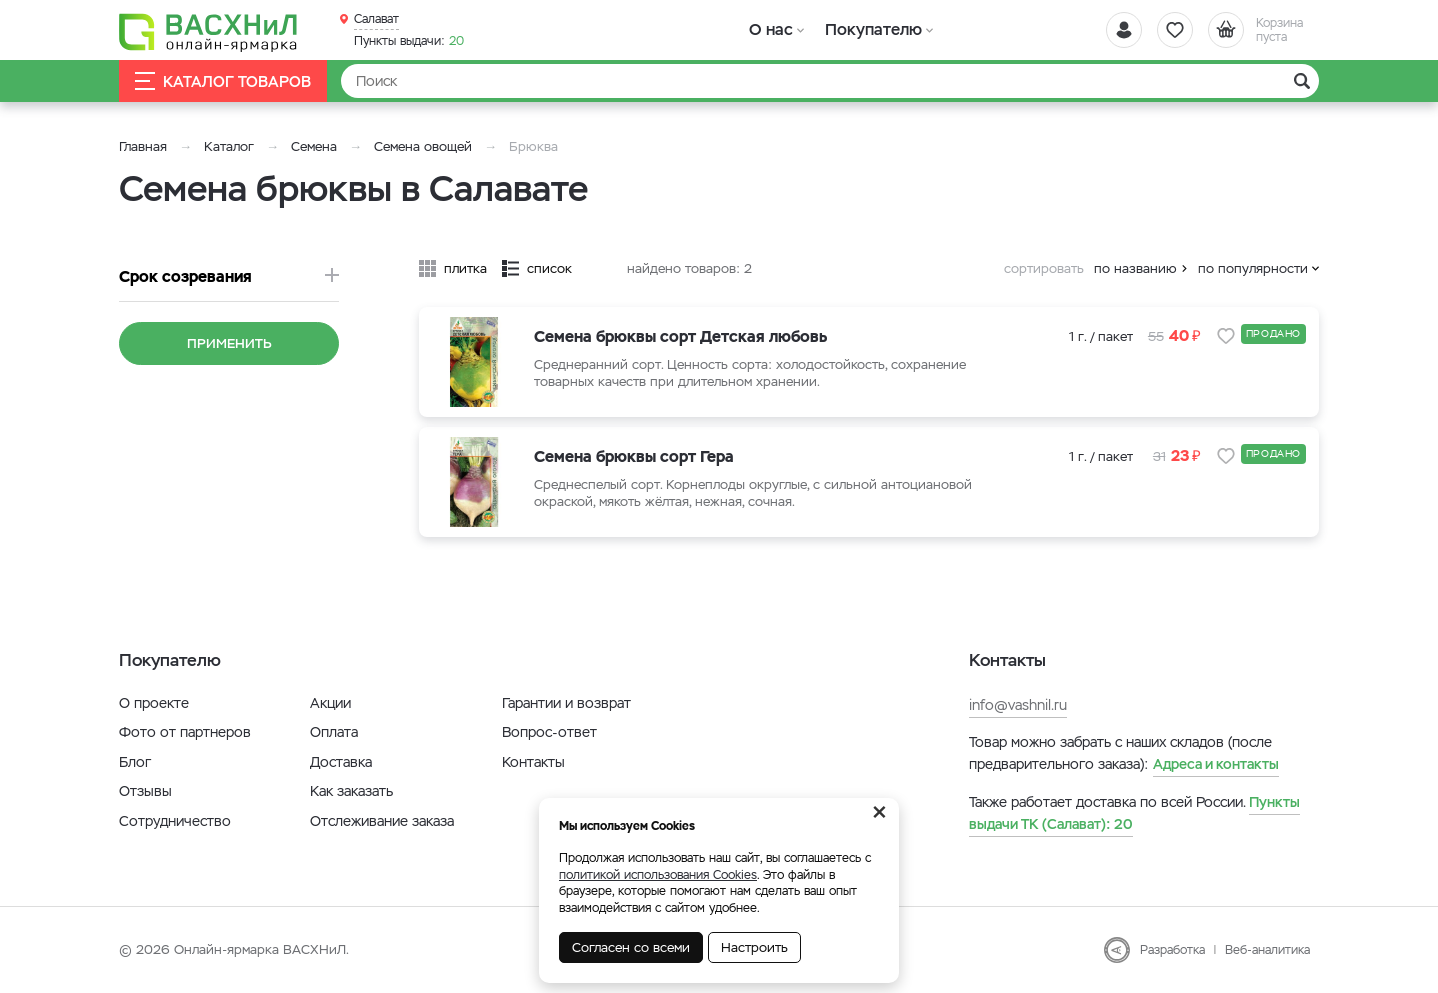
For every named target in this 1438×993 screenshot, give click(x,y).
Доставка (341, 762)
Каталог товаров (223, 81)
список (549, 268)
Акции (330, 703)
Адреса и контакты (1216, 764)
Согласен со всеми (631, 947)
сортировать (1044, 268)
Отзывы (145, 791)
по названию (1135, 268)
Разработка (1172, 950)
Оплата (334, 732)
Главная (143, 146)
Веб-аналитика (1267, 950)
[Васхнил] (209, 31)
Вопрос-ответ (549, 732)
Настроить (754, 947)
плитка (465, 268)
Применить (229, 343)
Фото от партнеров (185, 732)
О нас (771, 29)
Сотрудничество (175, 821)
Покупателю (872, 29)
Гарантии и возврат (566, 703)
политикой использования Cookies (658, 875)
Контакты (533, 762)
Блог (135, 762)
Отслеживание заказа (382, 821)
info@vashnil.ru (1018, 705)
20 (409, 41)
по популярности (1253, 268)
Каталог (229, 146)
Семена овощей (423, 146)
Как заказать (351, 791)
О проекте (154, 703)
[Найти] (830, 81)
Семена (314, 146)
